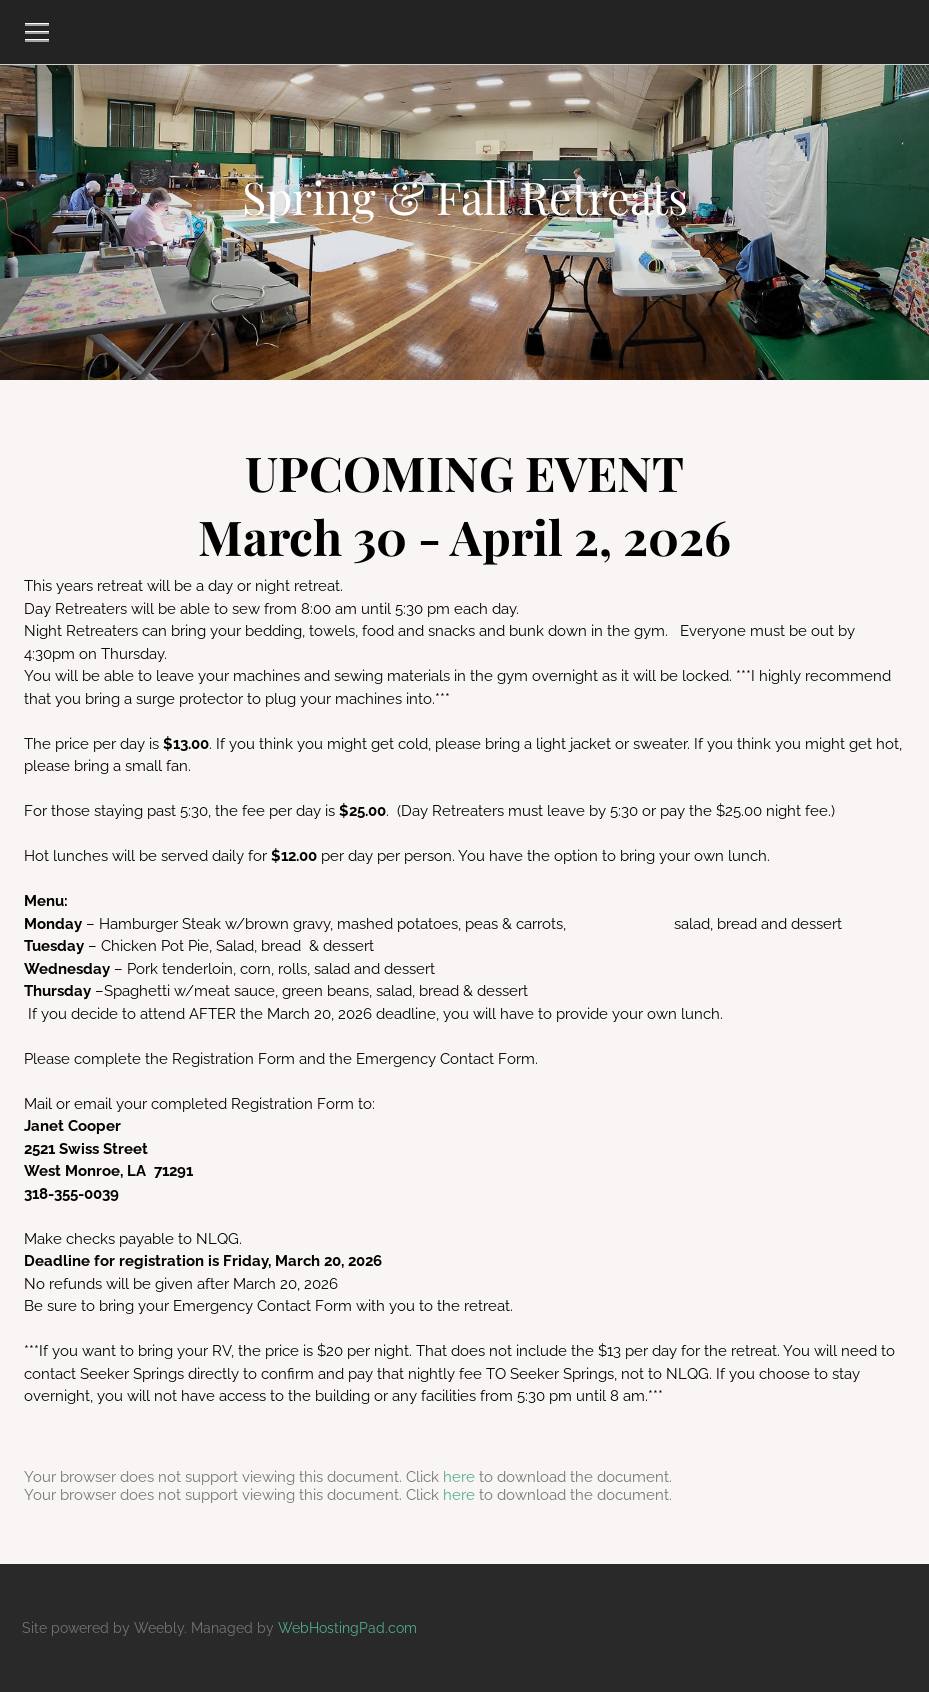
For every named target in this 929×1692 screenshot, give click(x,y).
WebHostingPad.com (347, 1628)
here (459, 1477)
